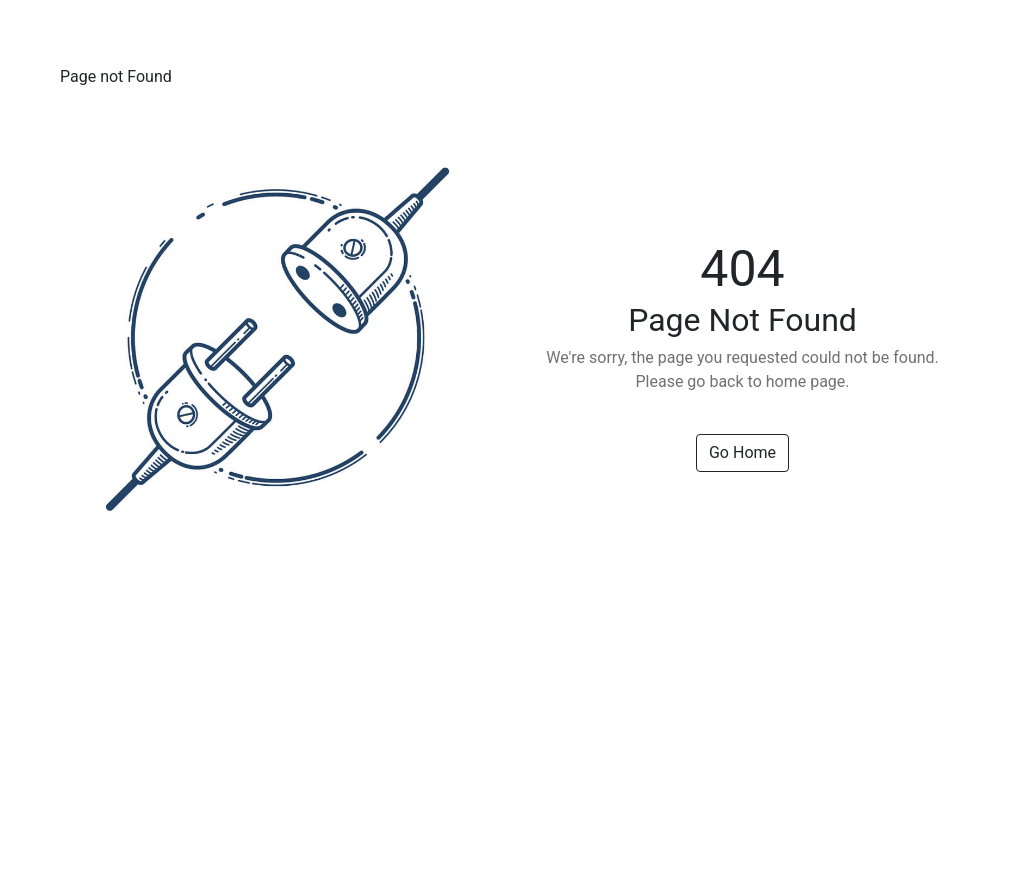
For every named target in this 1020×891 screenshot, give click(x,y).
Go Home (742, 452)
